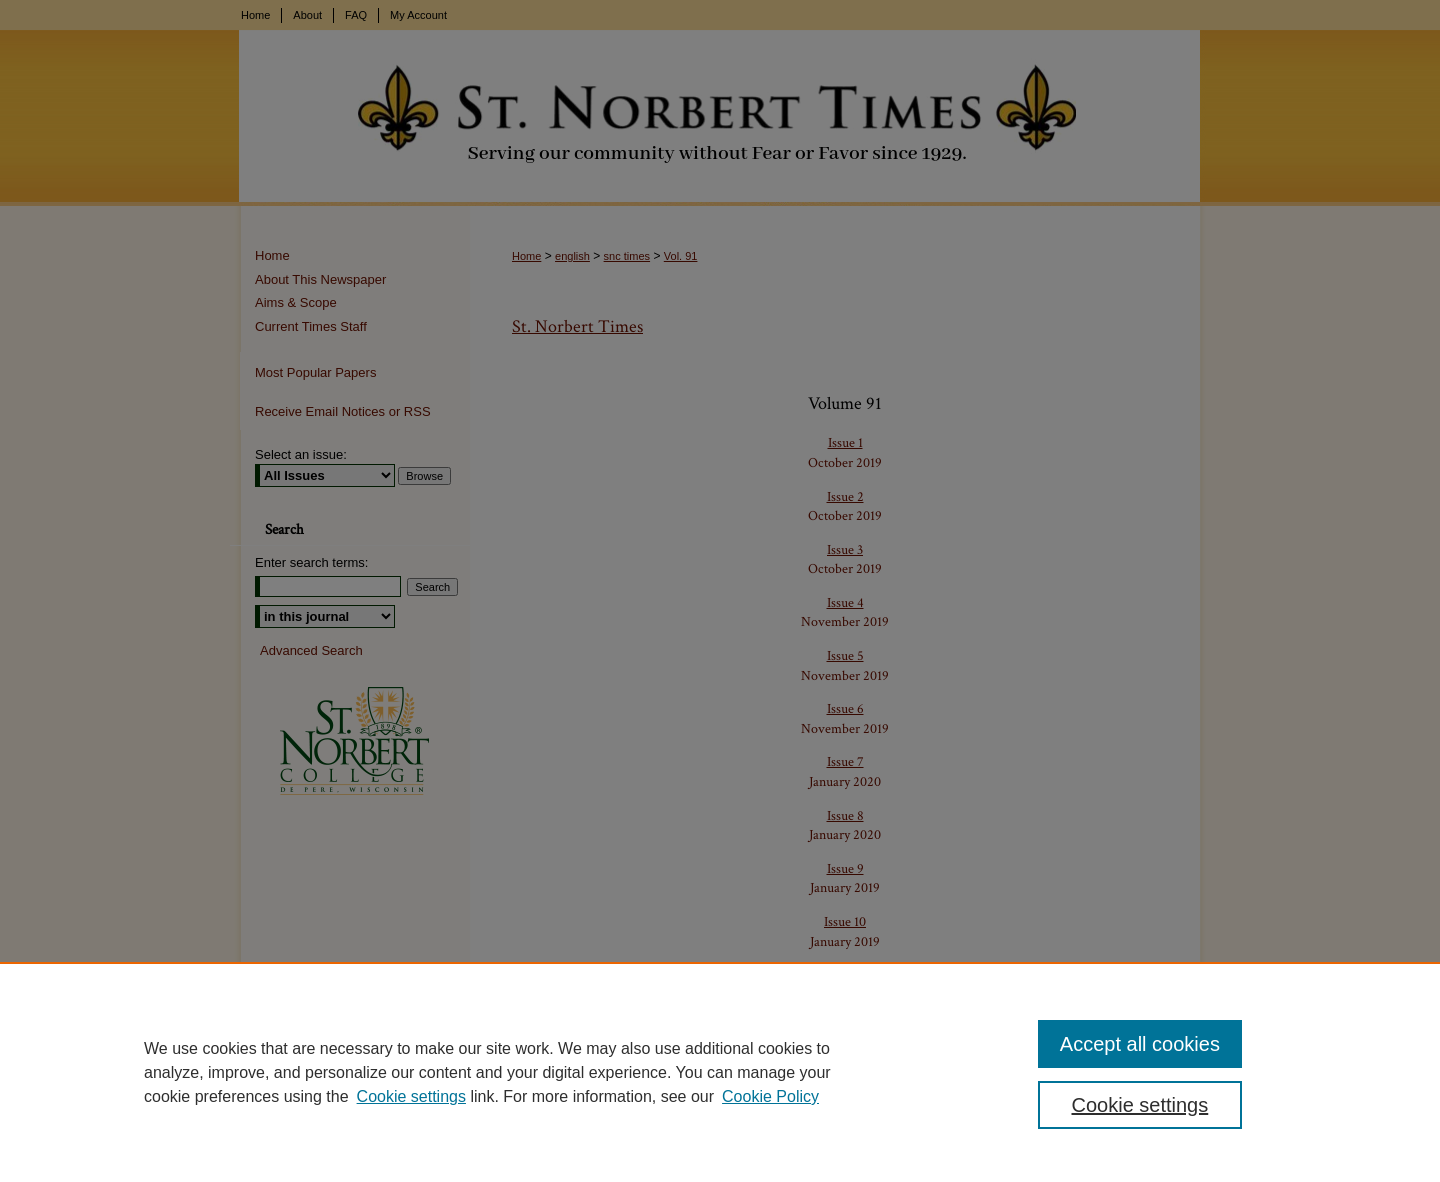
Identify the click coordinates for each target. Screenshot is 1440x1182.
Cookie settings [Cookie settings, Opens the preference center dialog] (1140, 1105)
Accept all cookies (1140, 1044)
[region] (720, 1072)
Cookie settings (411, 1096)
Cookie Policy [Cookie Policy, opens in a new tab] (770, 1096)
